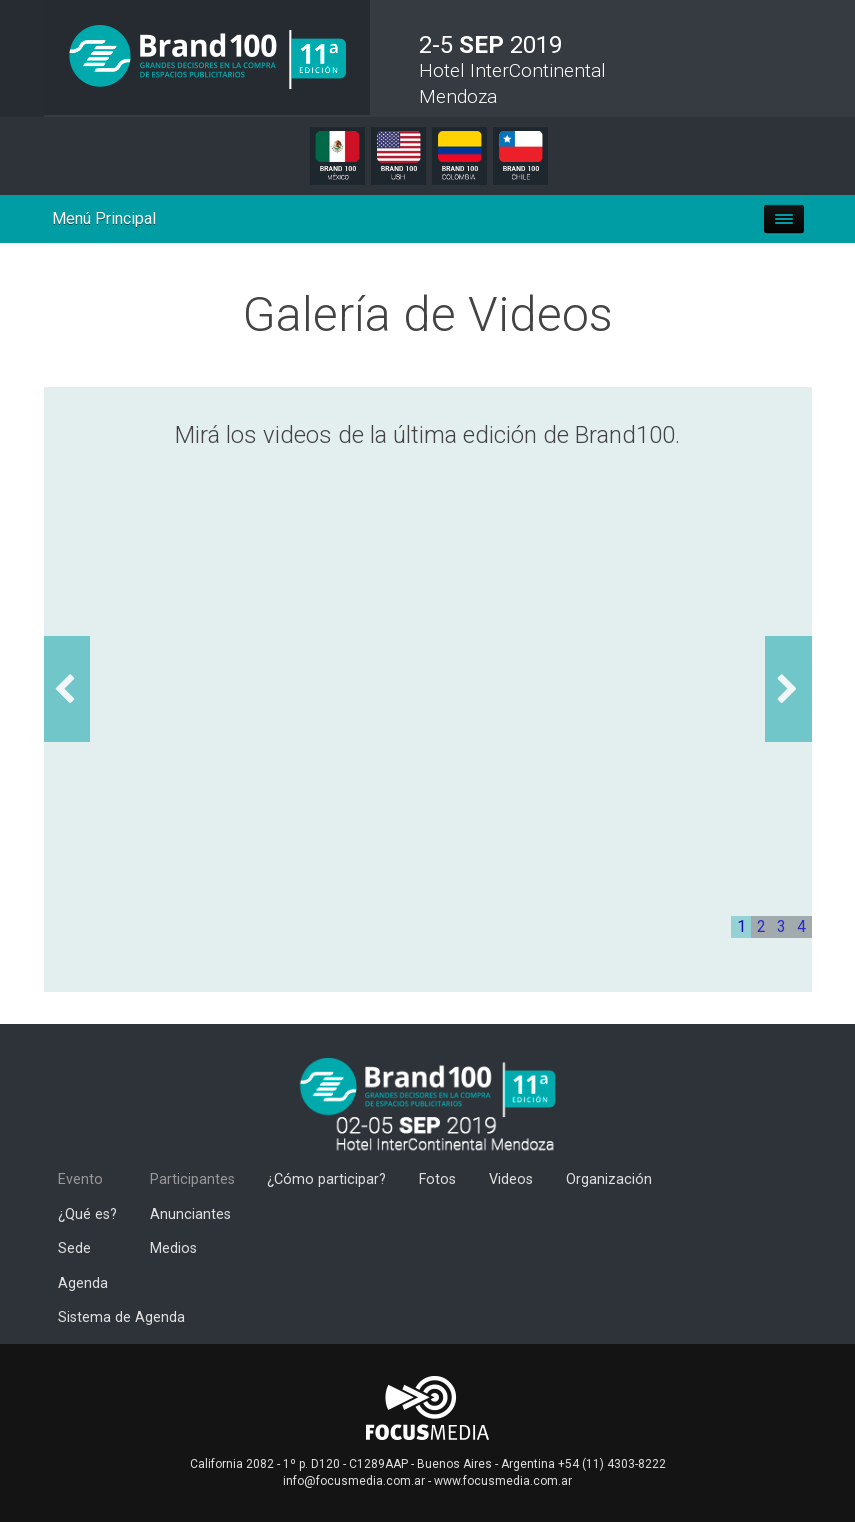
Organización (609, 1179)
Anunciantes (190, 1214)
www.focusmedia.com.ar (503, 1481)
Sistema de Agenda (121, 1317)
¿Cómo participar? (326, 1179)
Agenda (83, 1283)
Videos (511, 1179)
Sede (74, 1248)
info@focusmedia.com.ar (354, 1481)
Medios (173, 1248)
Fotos (437, 1179)
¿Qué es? (87, 1214)
